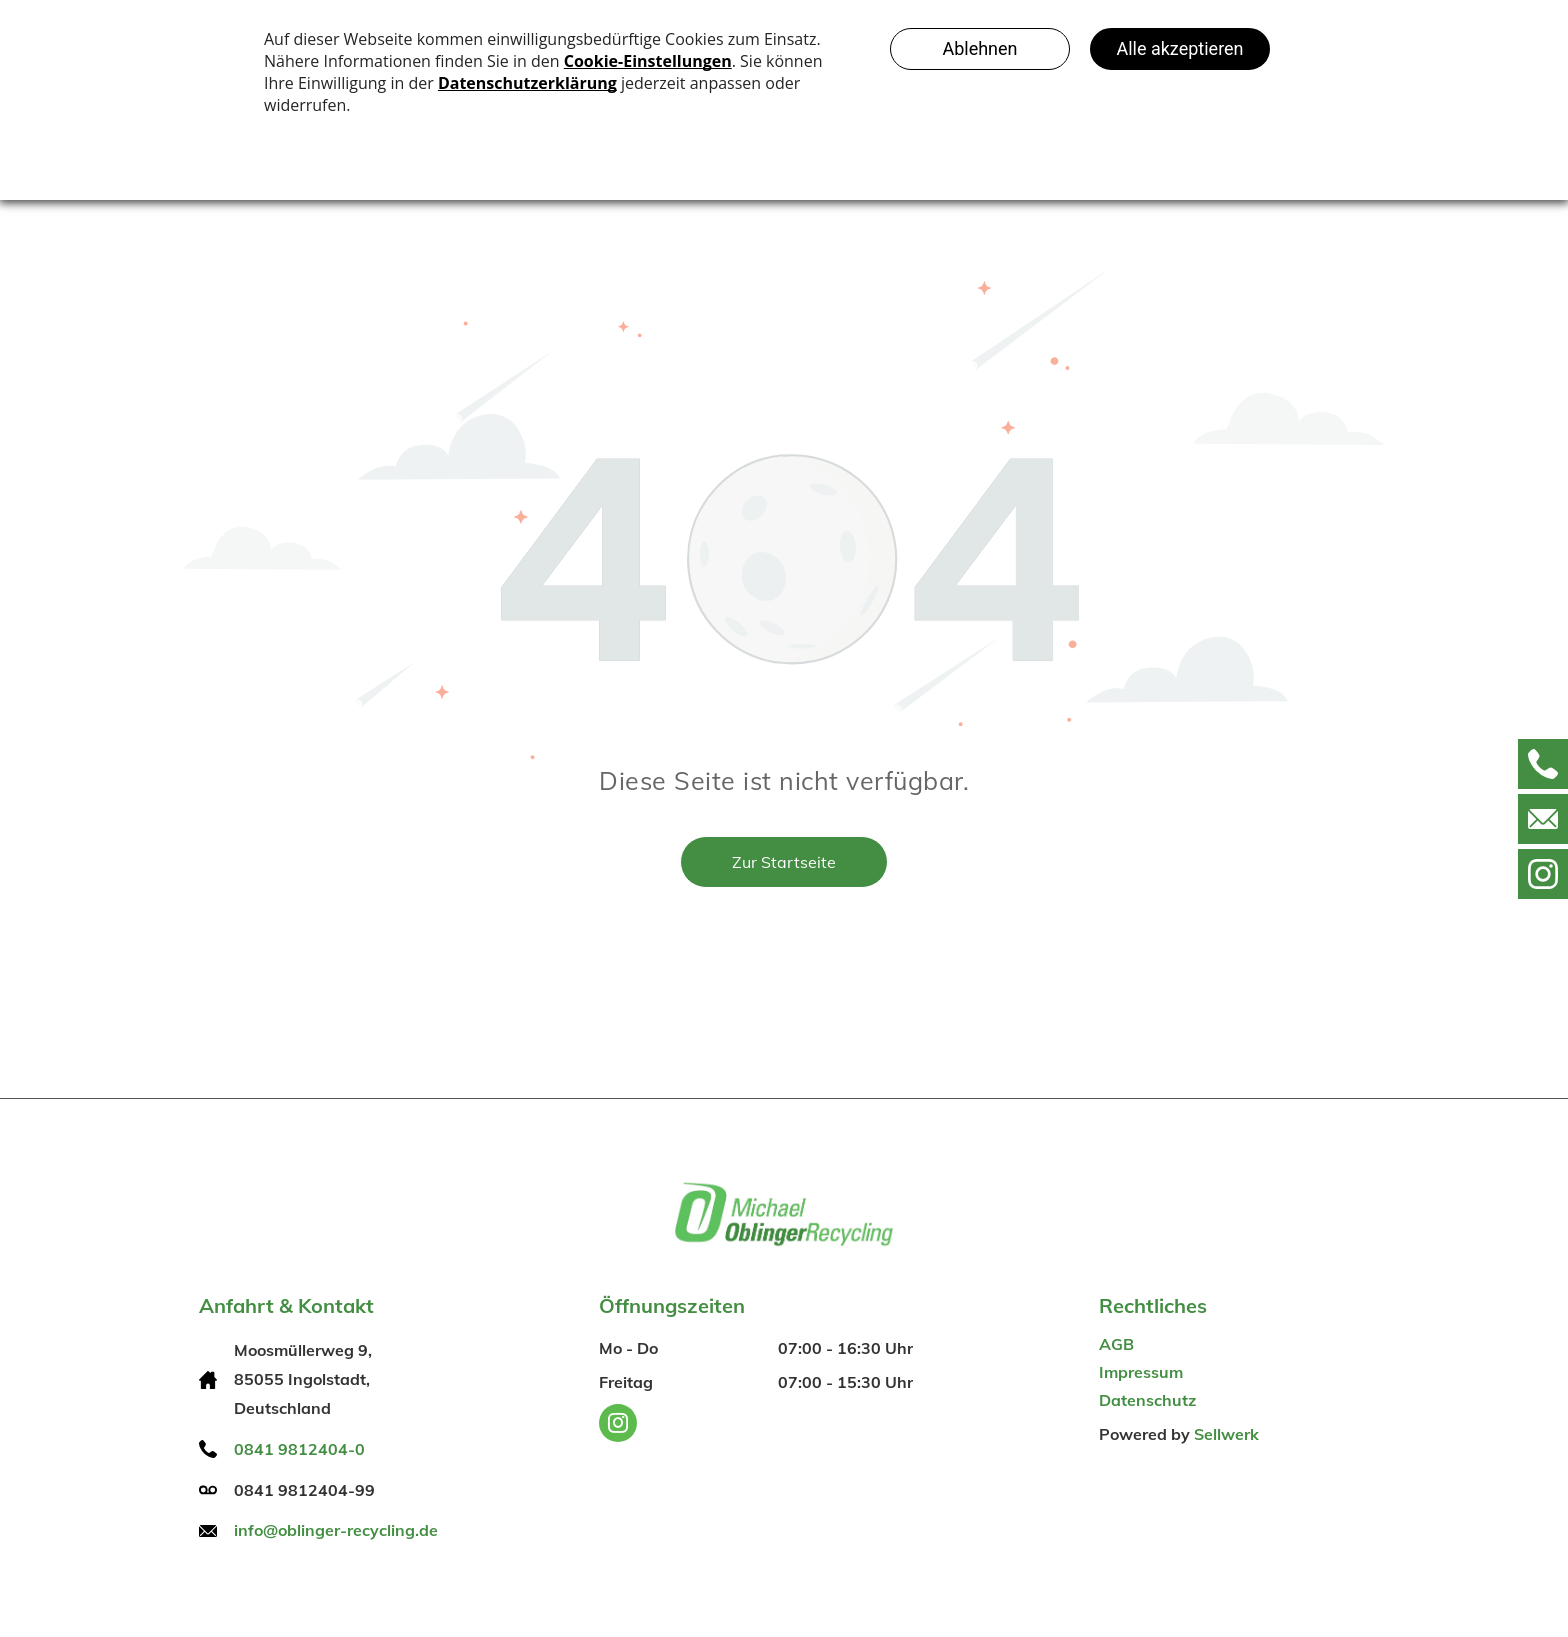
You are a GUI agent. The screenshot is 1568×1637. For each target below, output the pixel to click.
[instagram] (618, 1425)
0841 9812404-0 (299, 1449)
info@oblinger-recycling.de (336, 1530)
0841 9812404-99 (304, 1490)
